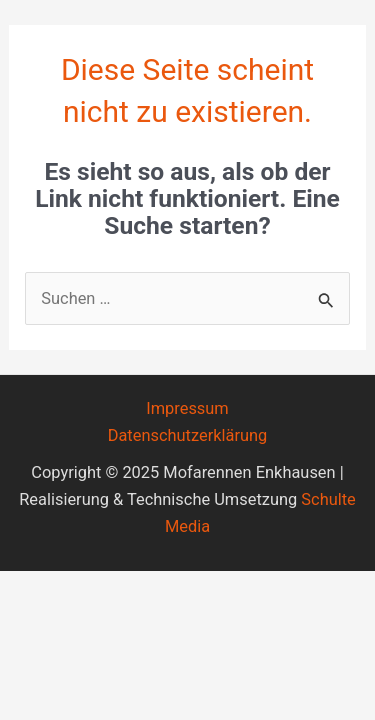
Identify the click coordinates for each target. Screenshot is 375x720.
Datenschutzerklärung (188, 435)
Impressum (187, 408)
